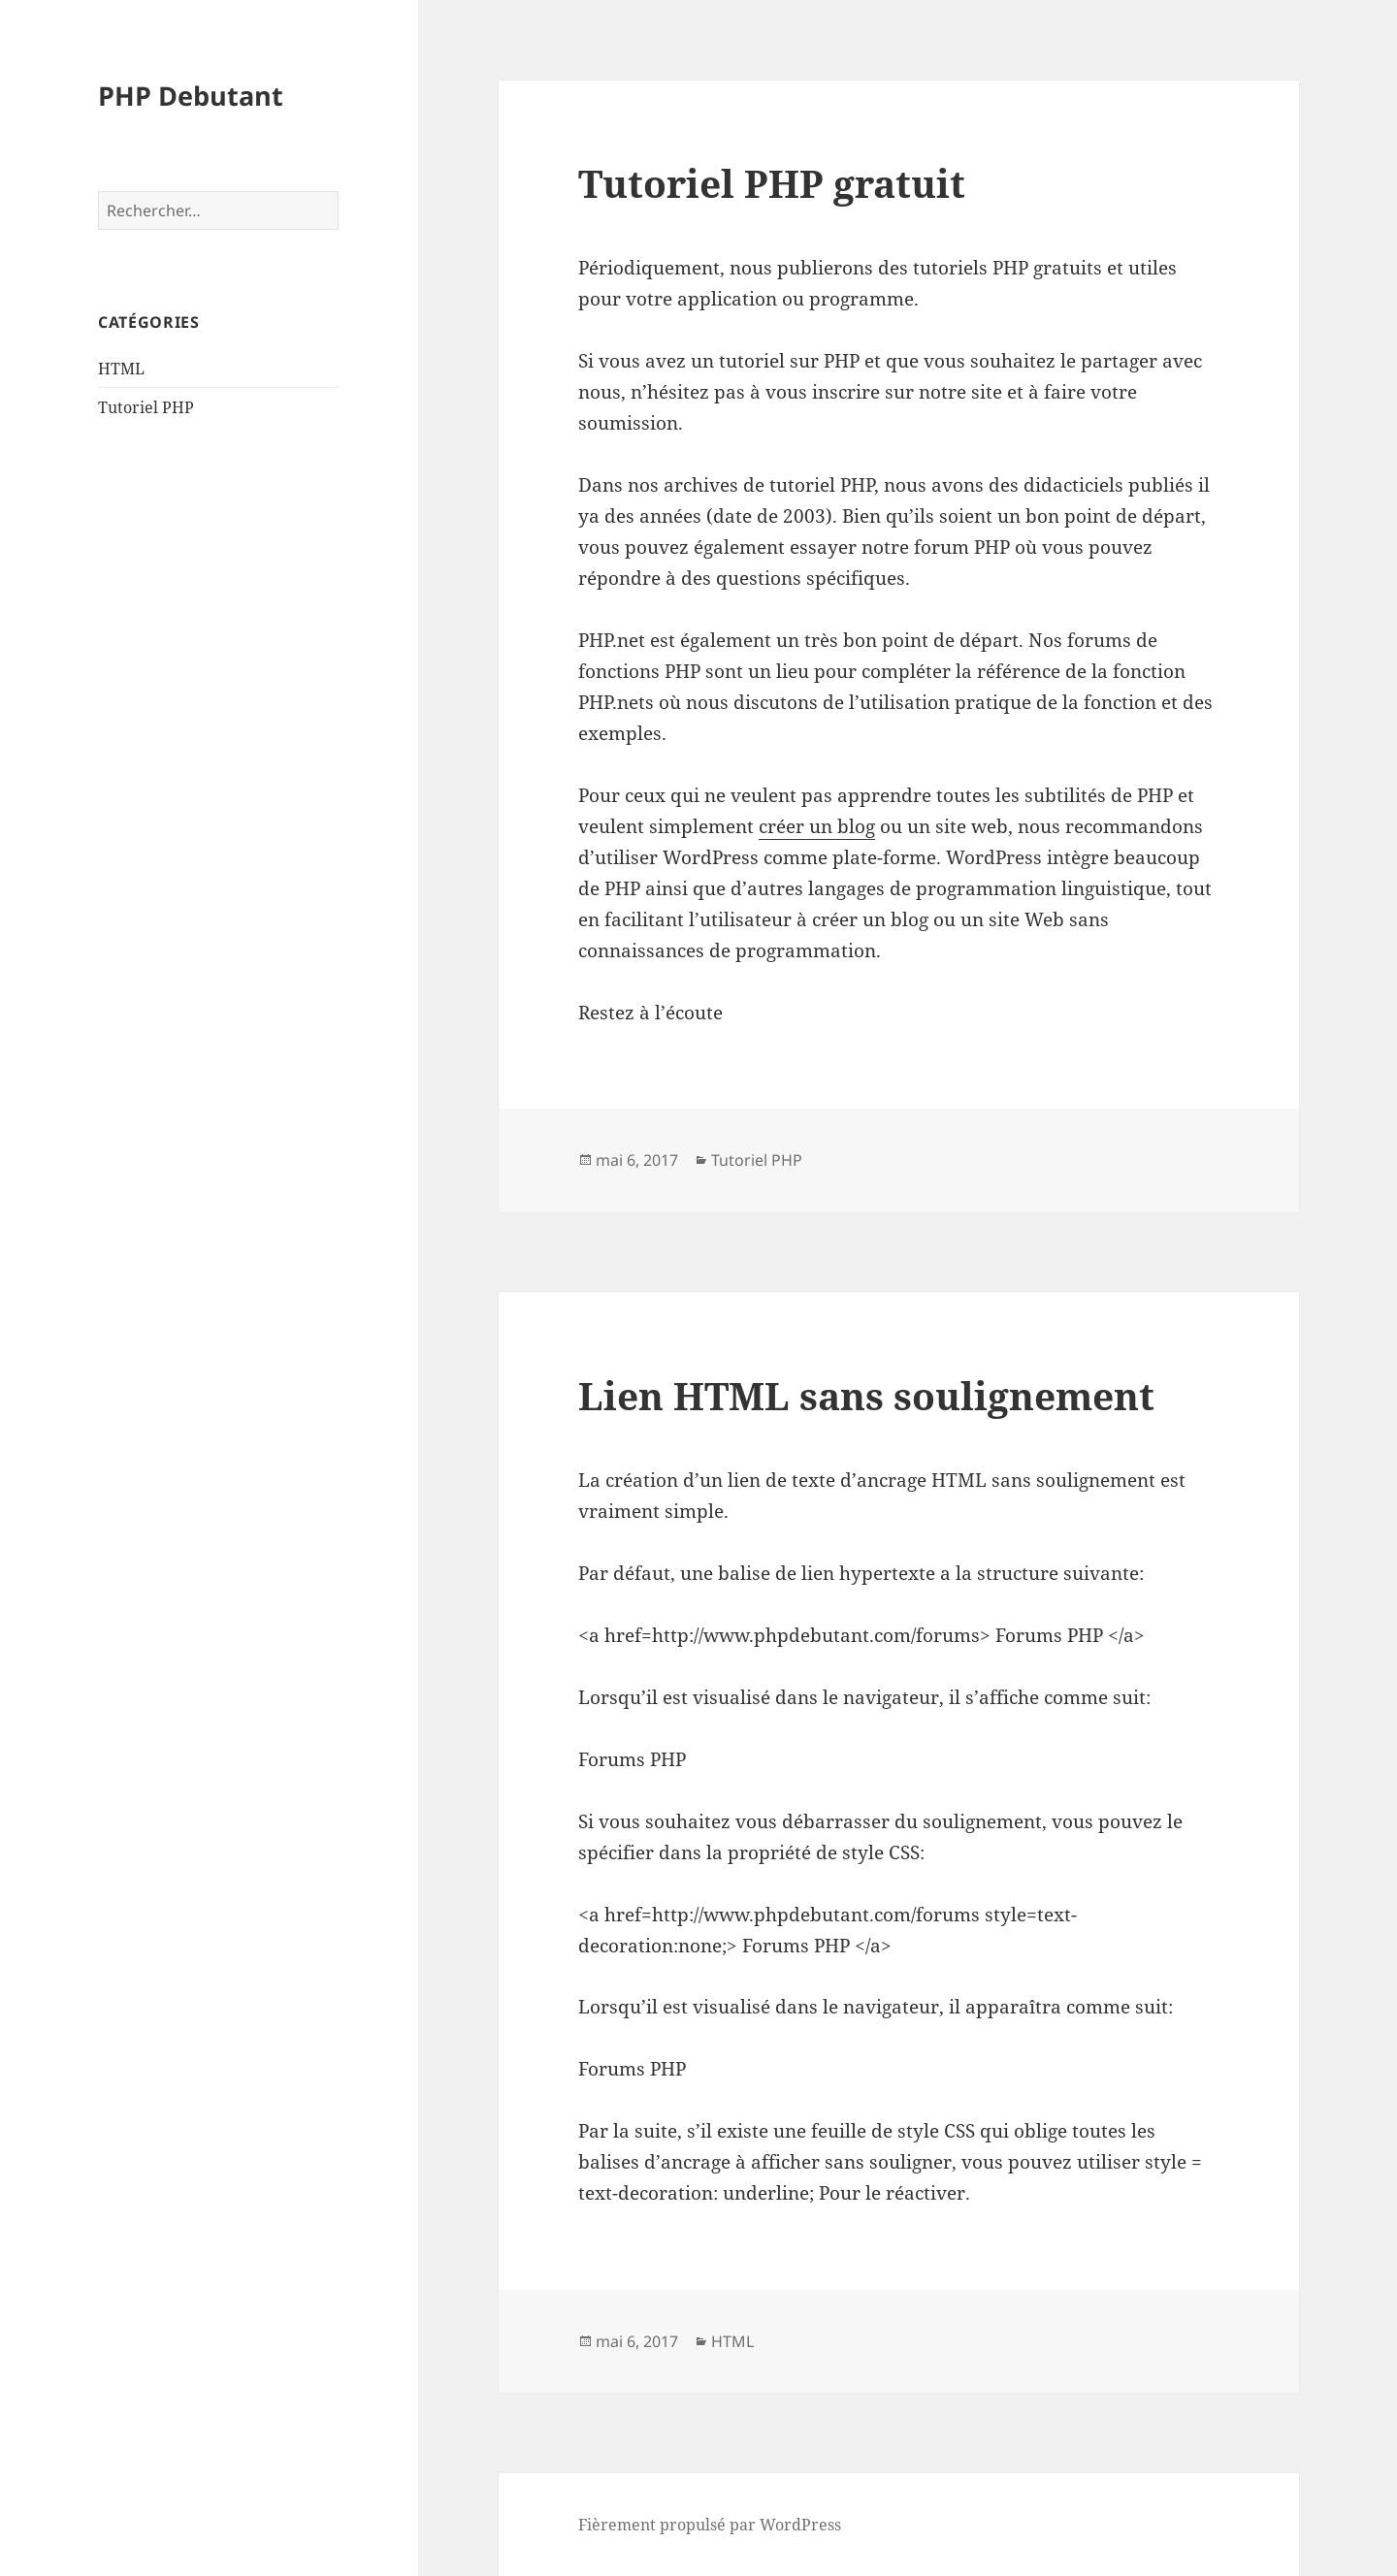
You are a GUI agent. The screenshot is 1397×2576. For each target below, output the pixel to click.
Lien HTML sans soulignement (866, 1395)
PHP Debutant (190, 95)
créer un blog (817, 826)
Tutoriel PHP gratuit (771, 183)
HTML (121, 368)
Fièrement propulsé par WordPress (709, 2524)
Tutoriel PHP (146, 407)
